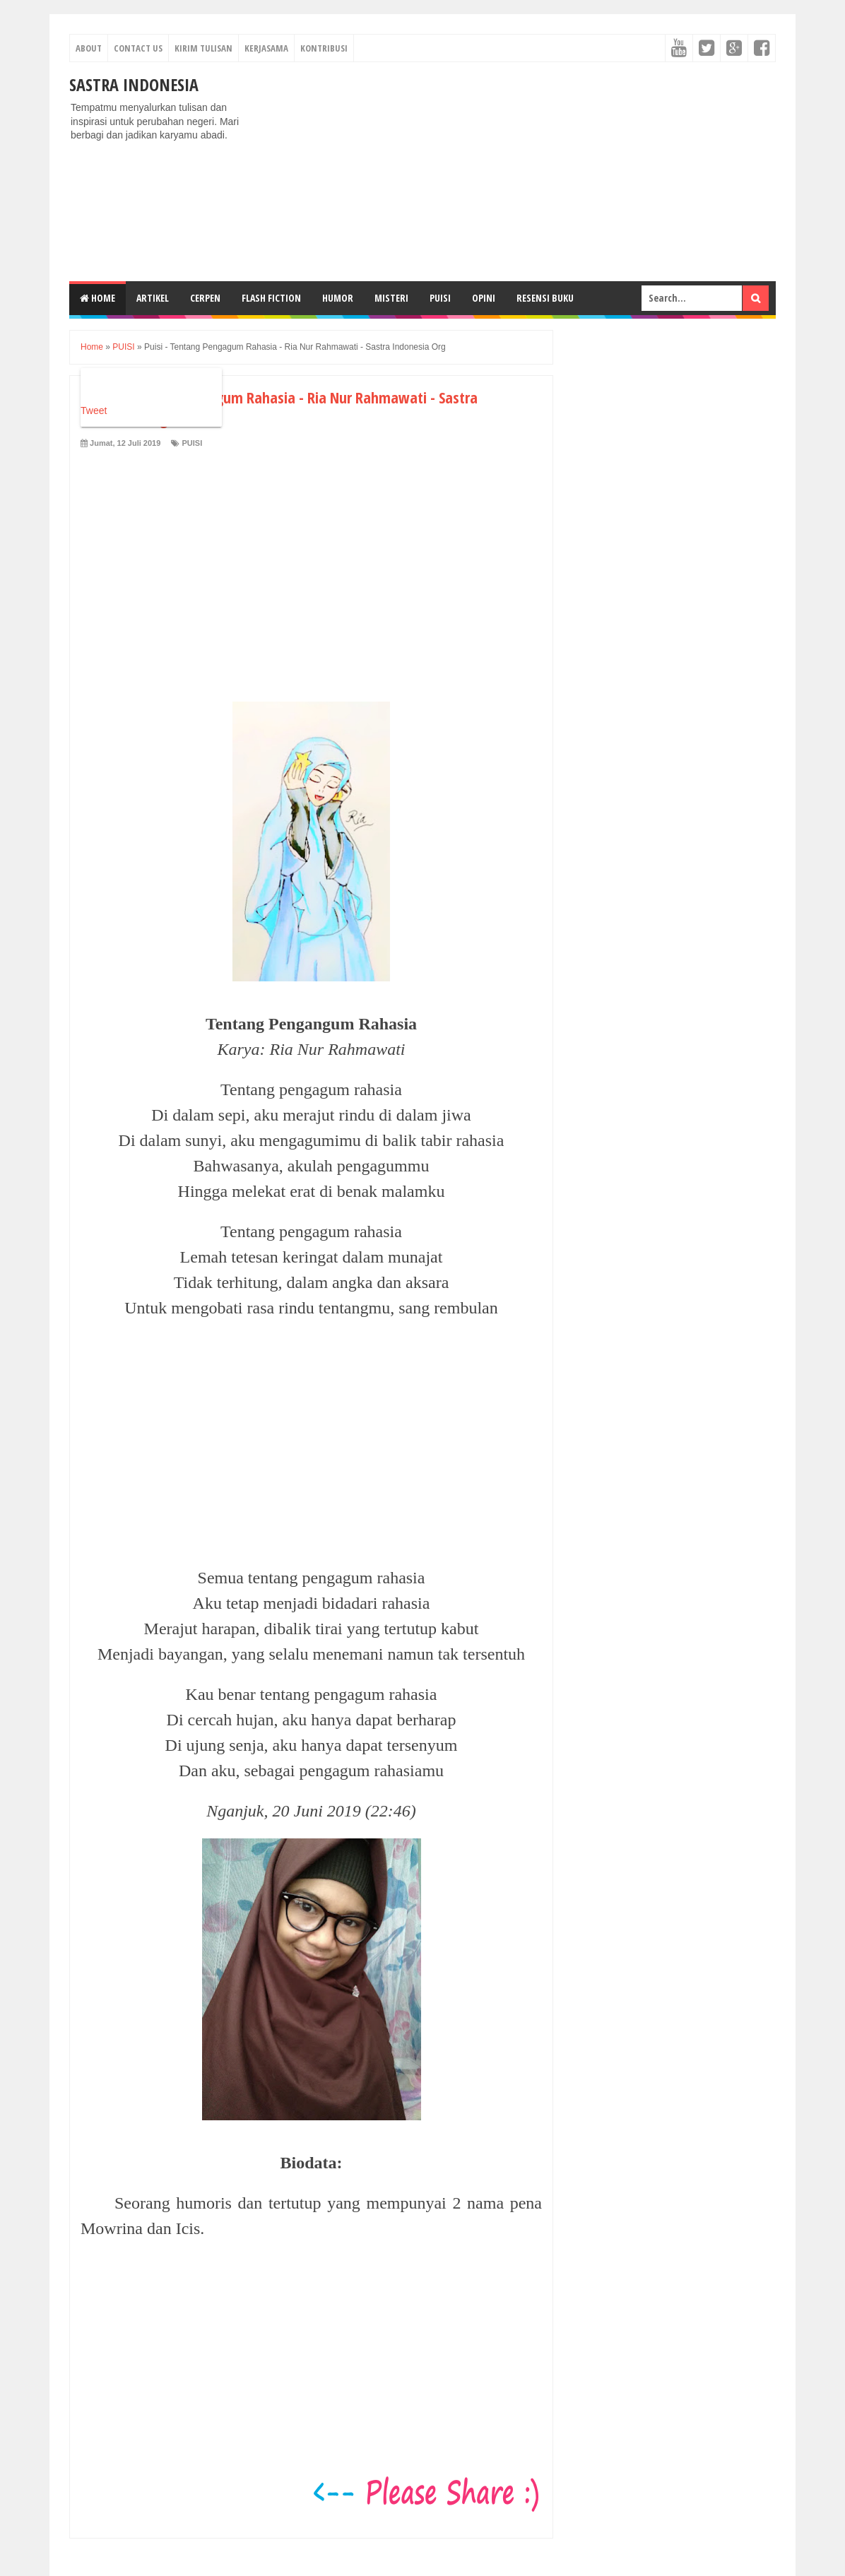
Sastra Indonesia (134, 84)
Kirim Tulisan (203, 48)
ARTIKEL (152, 298)
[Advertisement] (518, 172)
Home (97, 298)
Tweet (94, 410)
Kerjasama (266, 48)
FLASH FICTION (271, 298)
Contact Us (138, 48)
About (89, 48)
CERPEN (205, 298)
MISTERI (391, 298)
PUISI (440, 298)
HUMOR (337, 298)
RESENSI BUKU (545, 298)
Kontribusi (324, 48)
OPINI (483, 298)
